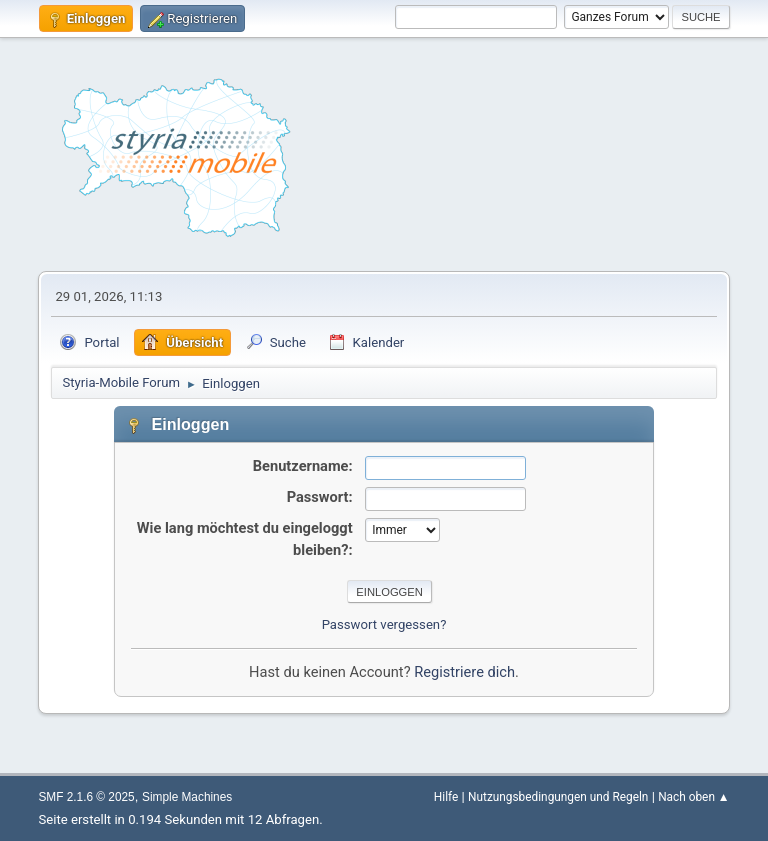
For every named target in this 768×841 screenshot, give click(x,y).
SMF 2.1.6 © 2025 (86, 797)
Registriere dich (464, 672)
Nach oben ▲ (693, 797)
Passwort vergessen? (384, 624)
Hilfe (446, 797)
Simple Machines (187, 797)
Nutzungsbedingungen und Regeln (558, 797)
